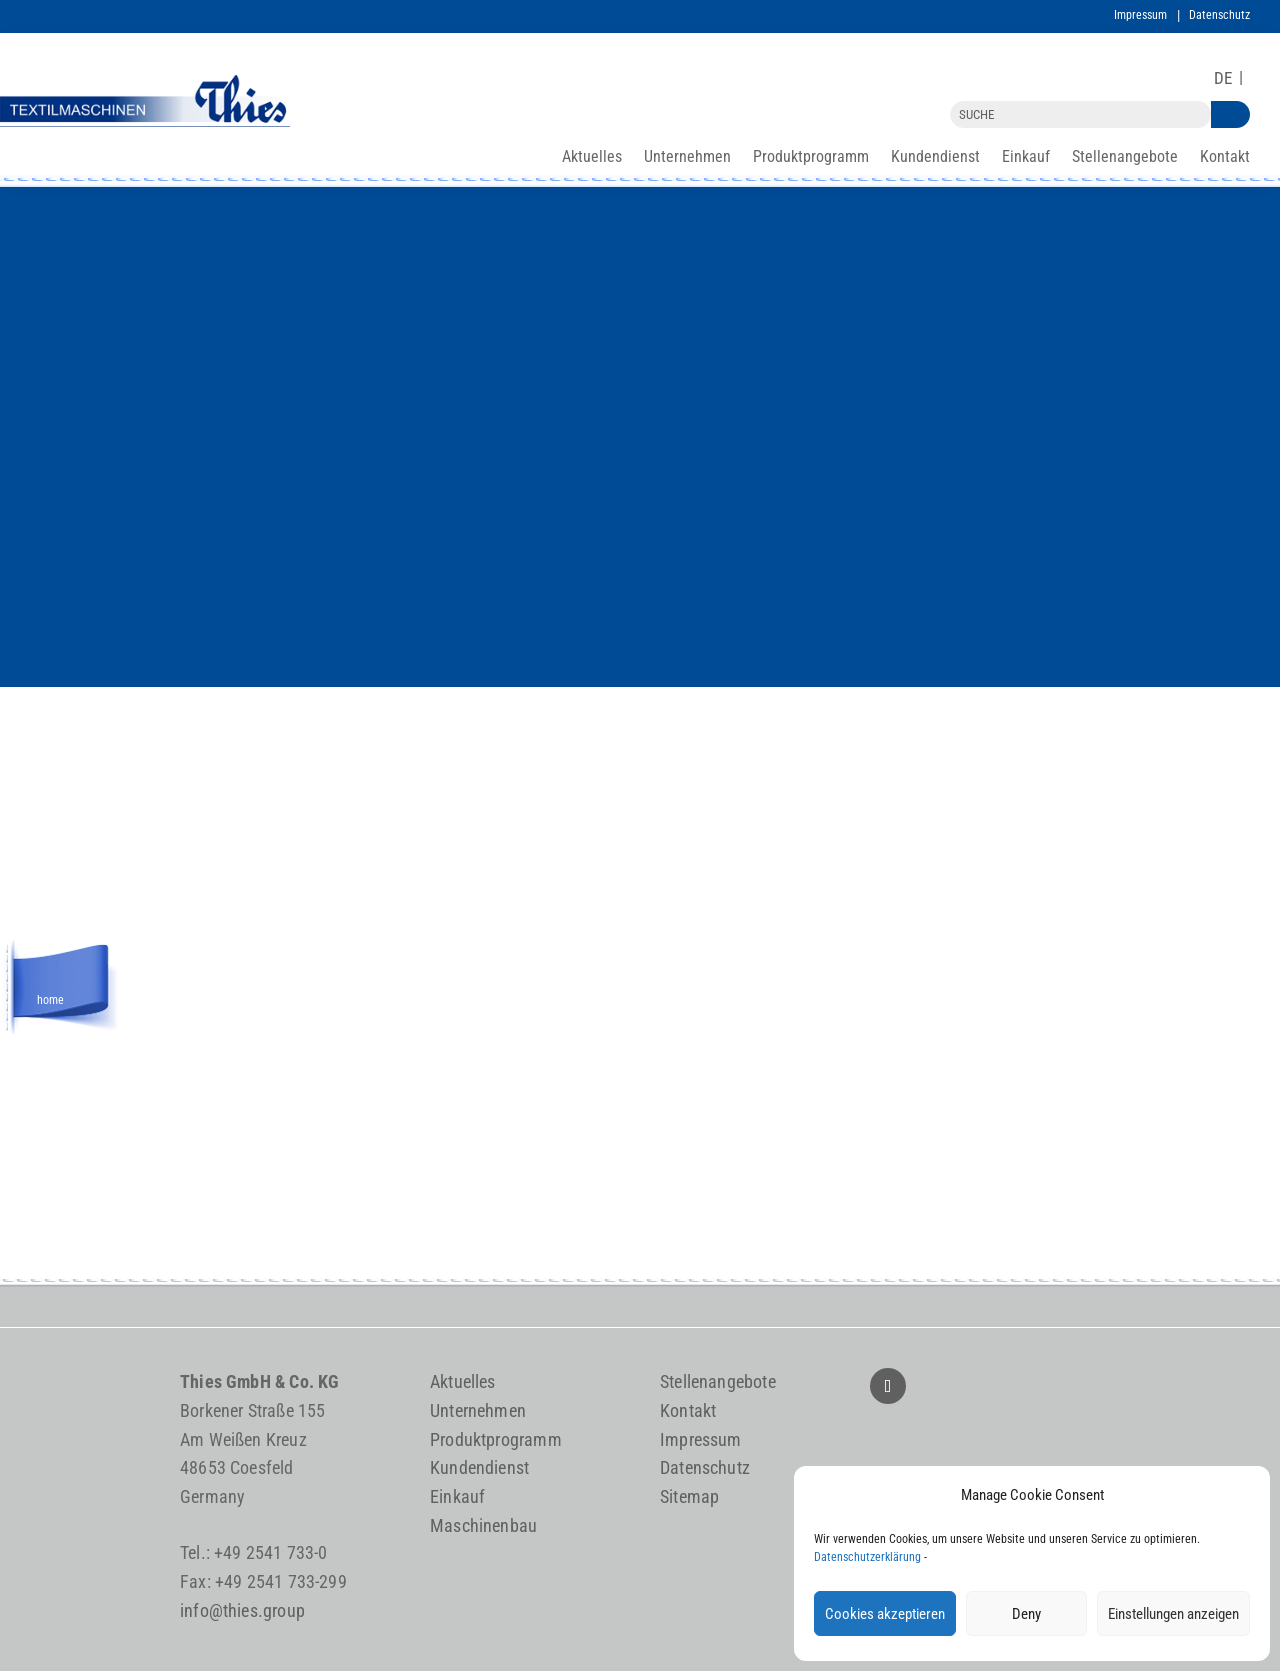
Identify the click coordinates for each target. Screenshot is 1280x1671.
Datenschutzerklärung (867, 1557)
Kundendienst (935, 158)
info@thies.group (242, 1610)
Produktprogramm (811, 158)
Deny (1026, 1614)
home (50, 997)
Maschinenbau (483, 1525)
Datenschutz (1219, 15)
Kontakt (1225, 158)
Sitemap (689, 1496)
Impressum (1140, 15)
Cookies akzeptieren (885, 1614)
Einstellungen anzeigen (1173, 1614)
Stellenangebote (1125, 158)
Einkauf (1026, 158)
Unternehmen (687, 158)
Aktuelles (592, 158)
